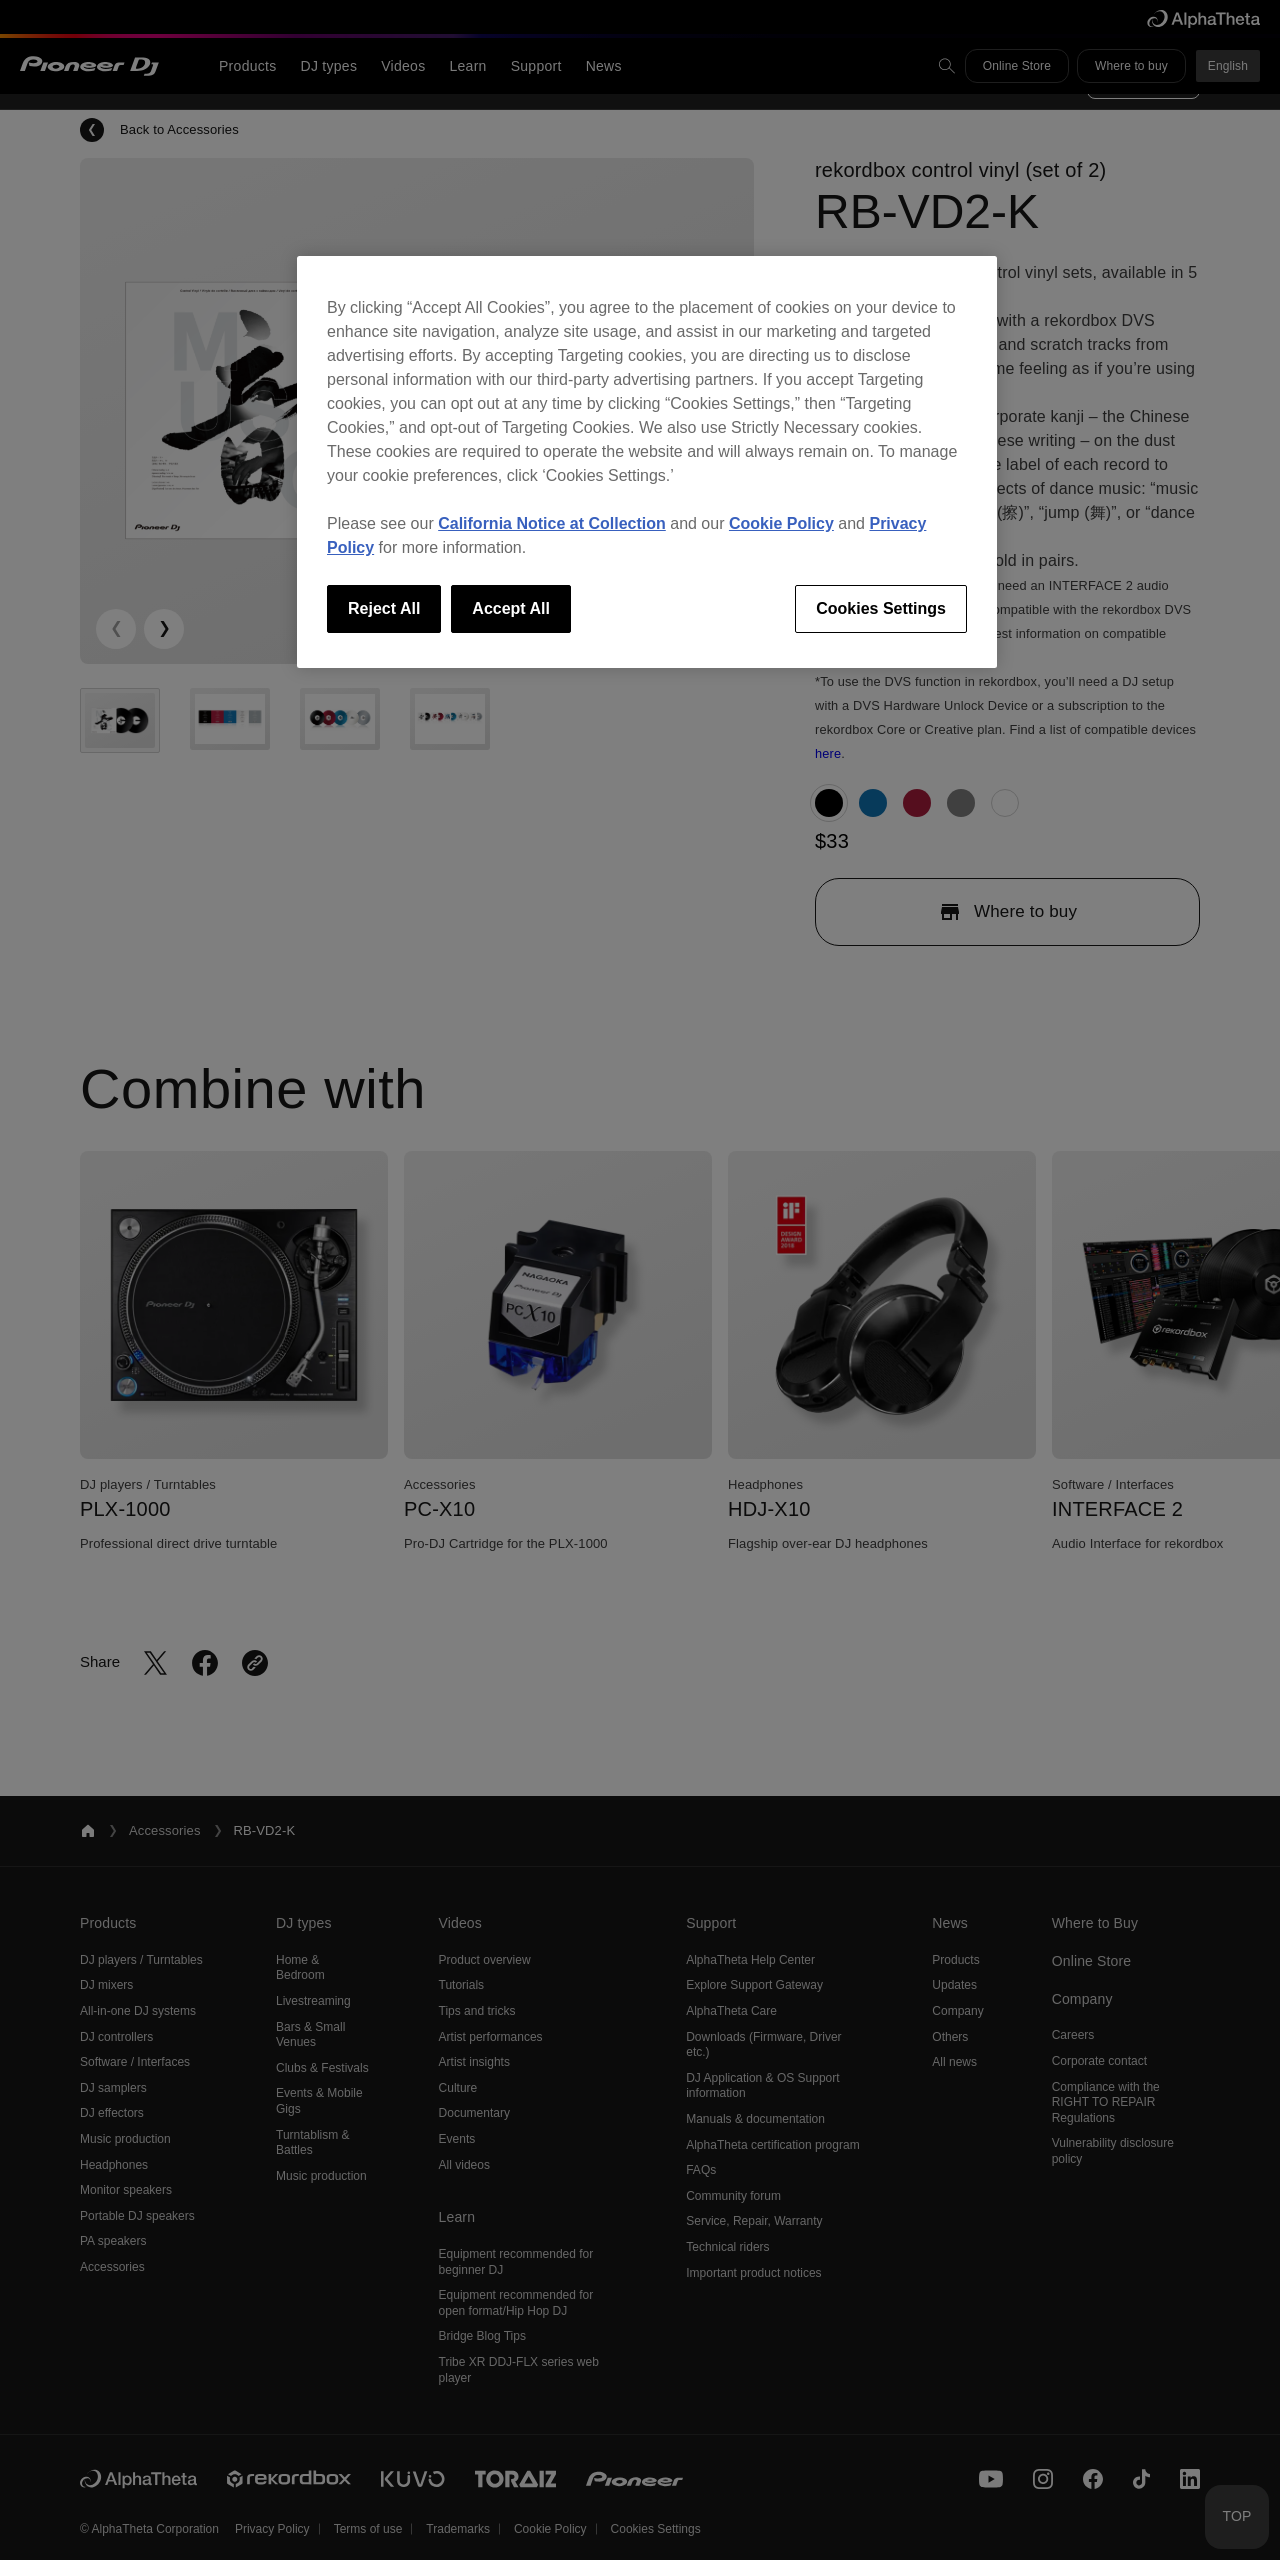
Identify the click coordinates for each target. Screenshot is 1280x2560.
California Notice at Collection (552, 523)
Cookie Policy (781, 523)
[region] (647, 462)
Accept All (511, 608)
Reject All (384, 608)
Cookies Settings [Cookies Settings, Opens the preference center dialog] (881, 608)
